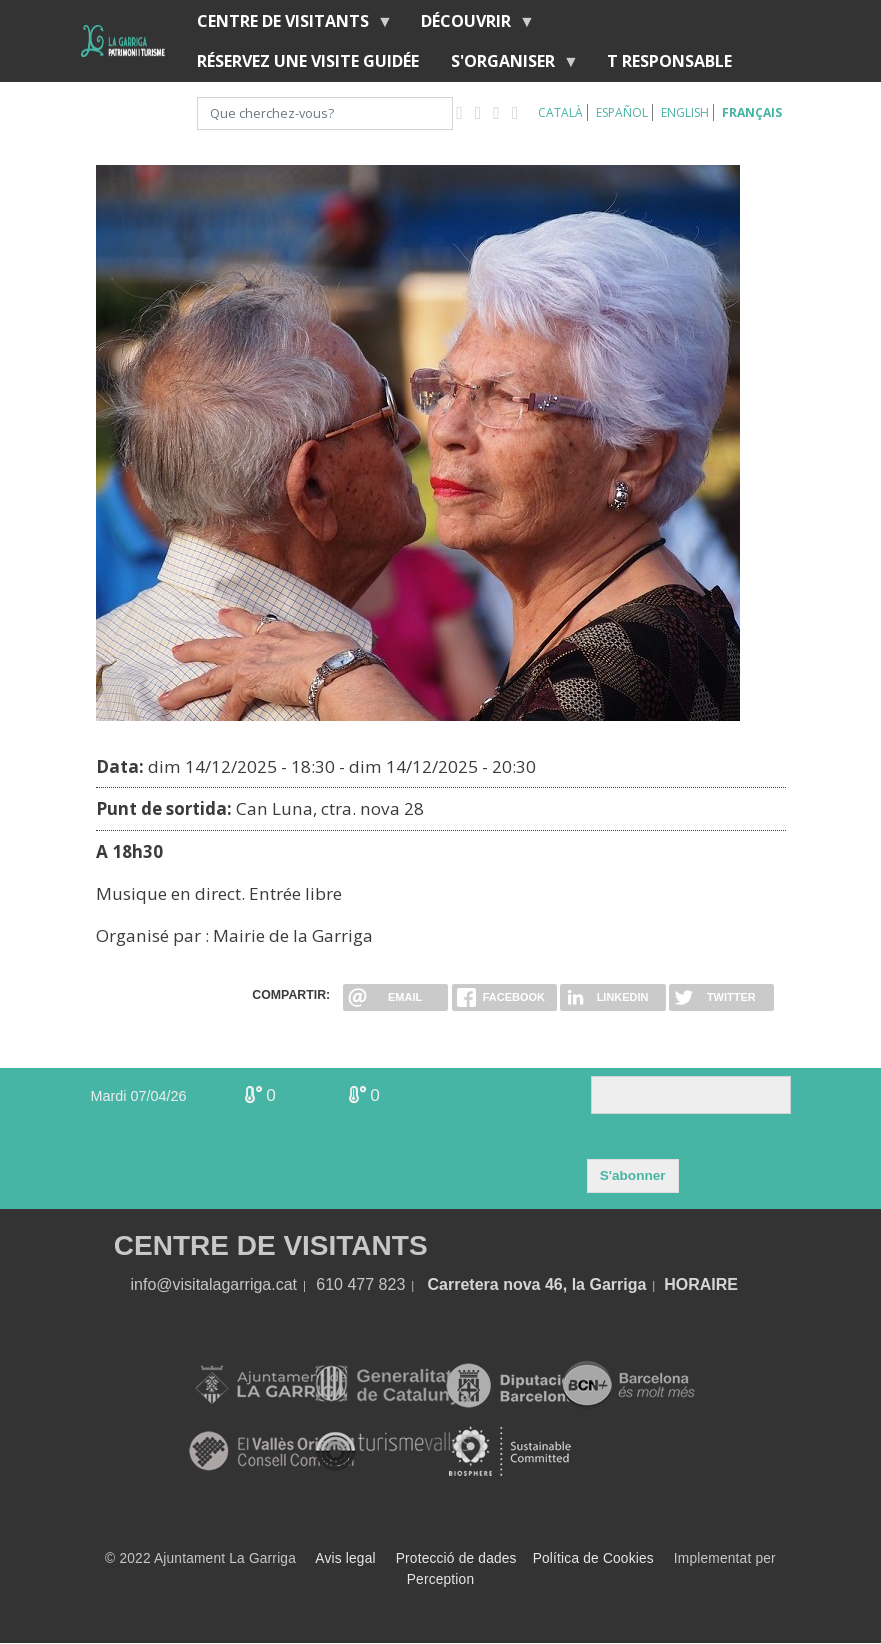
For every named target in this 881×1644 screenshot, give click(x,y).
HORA (687, 1284)
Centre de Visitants (287, 25)
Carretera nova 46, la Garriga (537, 1284)
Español (622, 112)
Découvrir (470, 25)
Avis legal (345, 1558)
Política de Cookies (593, 1558)
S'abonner (633, 1175)
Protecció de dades (456, 1558)
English (685, 112)
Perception (441, 1579)
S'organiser (507, 65)
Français (752, 112)
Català (560, 112)
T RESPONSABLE (669, 61)
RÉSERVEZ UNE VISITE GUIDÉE (308, 61)
